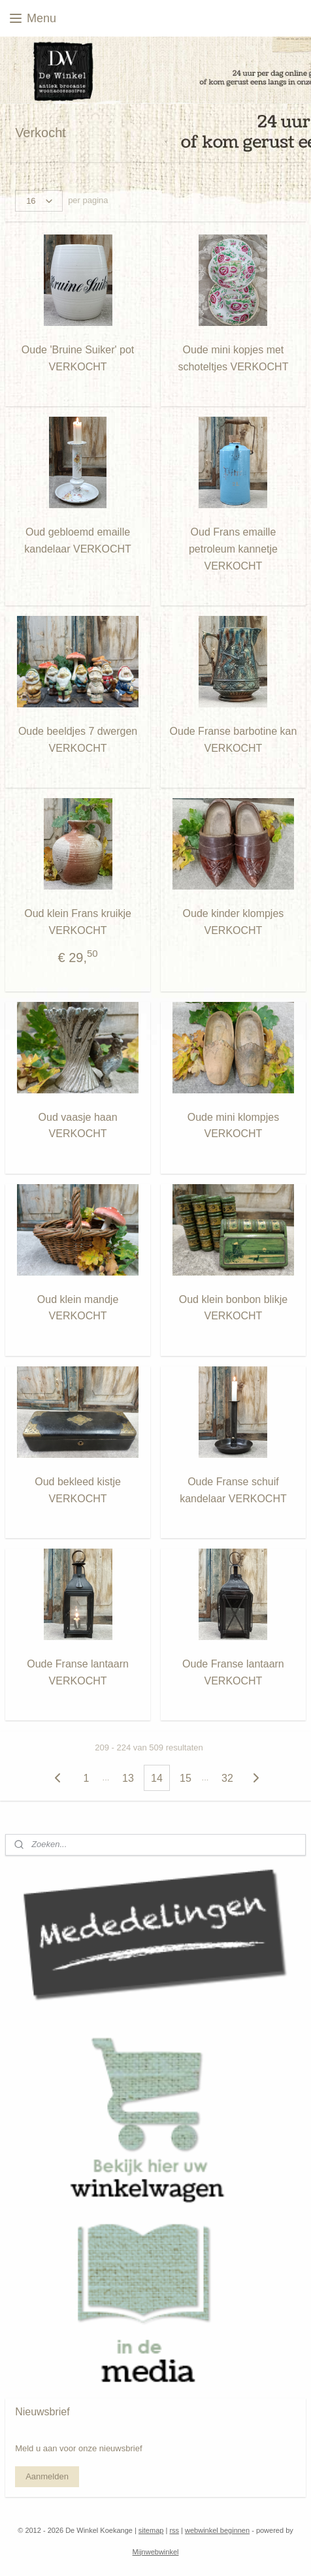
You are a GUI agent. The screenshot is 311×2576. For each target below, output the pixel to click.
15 (185, 1778)
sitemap (151, 2530)
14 (157, 1778)
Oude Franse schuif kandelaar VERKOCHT (233, 1490)
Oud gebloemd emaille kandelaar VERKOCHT (77, 541)
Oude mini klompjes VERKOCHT (234, 1126)
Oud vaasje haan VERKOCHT (78, 1126)
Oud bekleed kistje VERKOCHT (78, 1490)
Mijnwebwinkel (156, 2552)
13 (128, 1778)
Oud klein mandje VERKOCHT (78, 1308)
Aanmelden (47, 2476)
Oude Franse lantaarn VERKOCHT (78, 1673)
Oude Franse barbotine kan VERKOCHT (233, 740)
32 (227, 1778)
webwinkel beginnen (217, 2530)
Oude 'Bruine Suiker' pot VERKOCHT (78, 359)
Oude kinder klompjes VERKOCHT (233, 923)
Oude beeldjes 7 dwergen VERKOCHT (77, 740)
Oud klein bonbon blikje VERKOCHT (233, 1308)
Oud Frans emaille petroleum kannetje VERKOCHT (233, 549)
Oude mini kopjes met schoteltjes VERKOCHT (233, 359)
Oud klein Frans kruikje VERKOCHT (77, 923)
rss (174, 2530)
